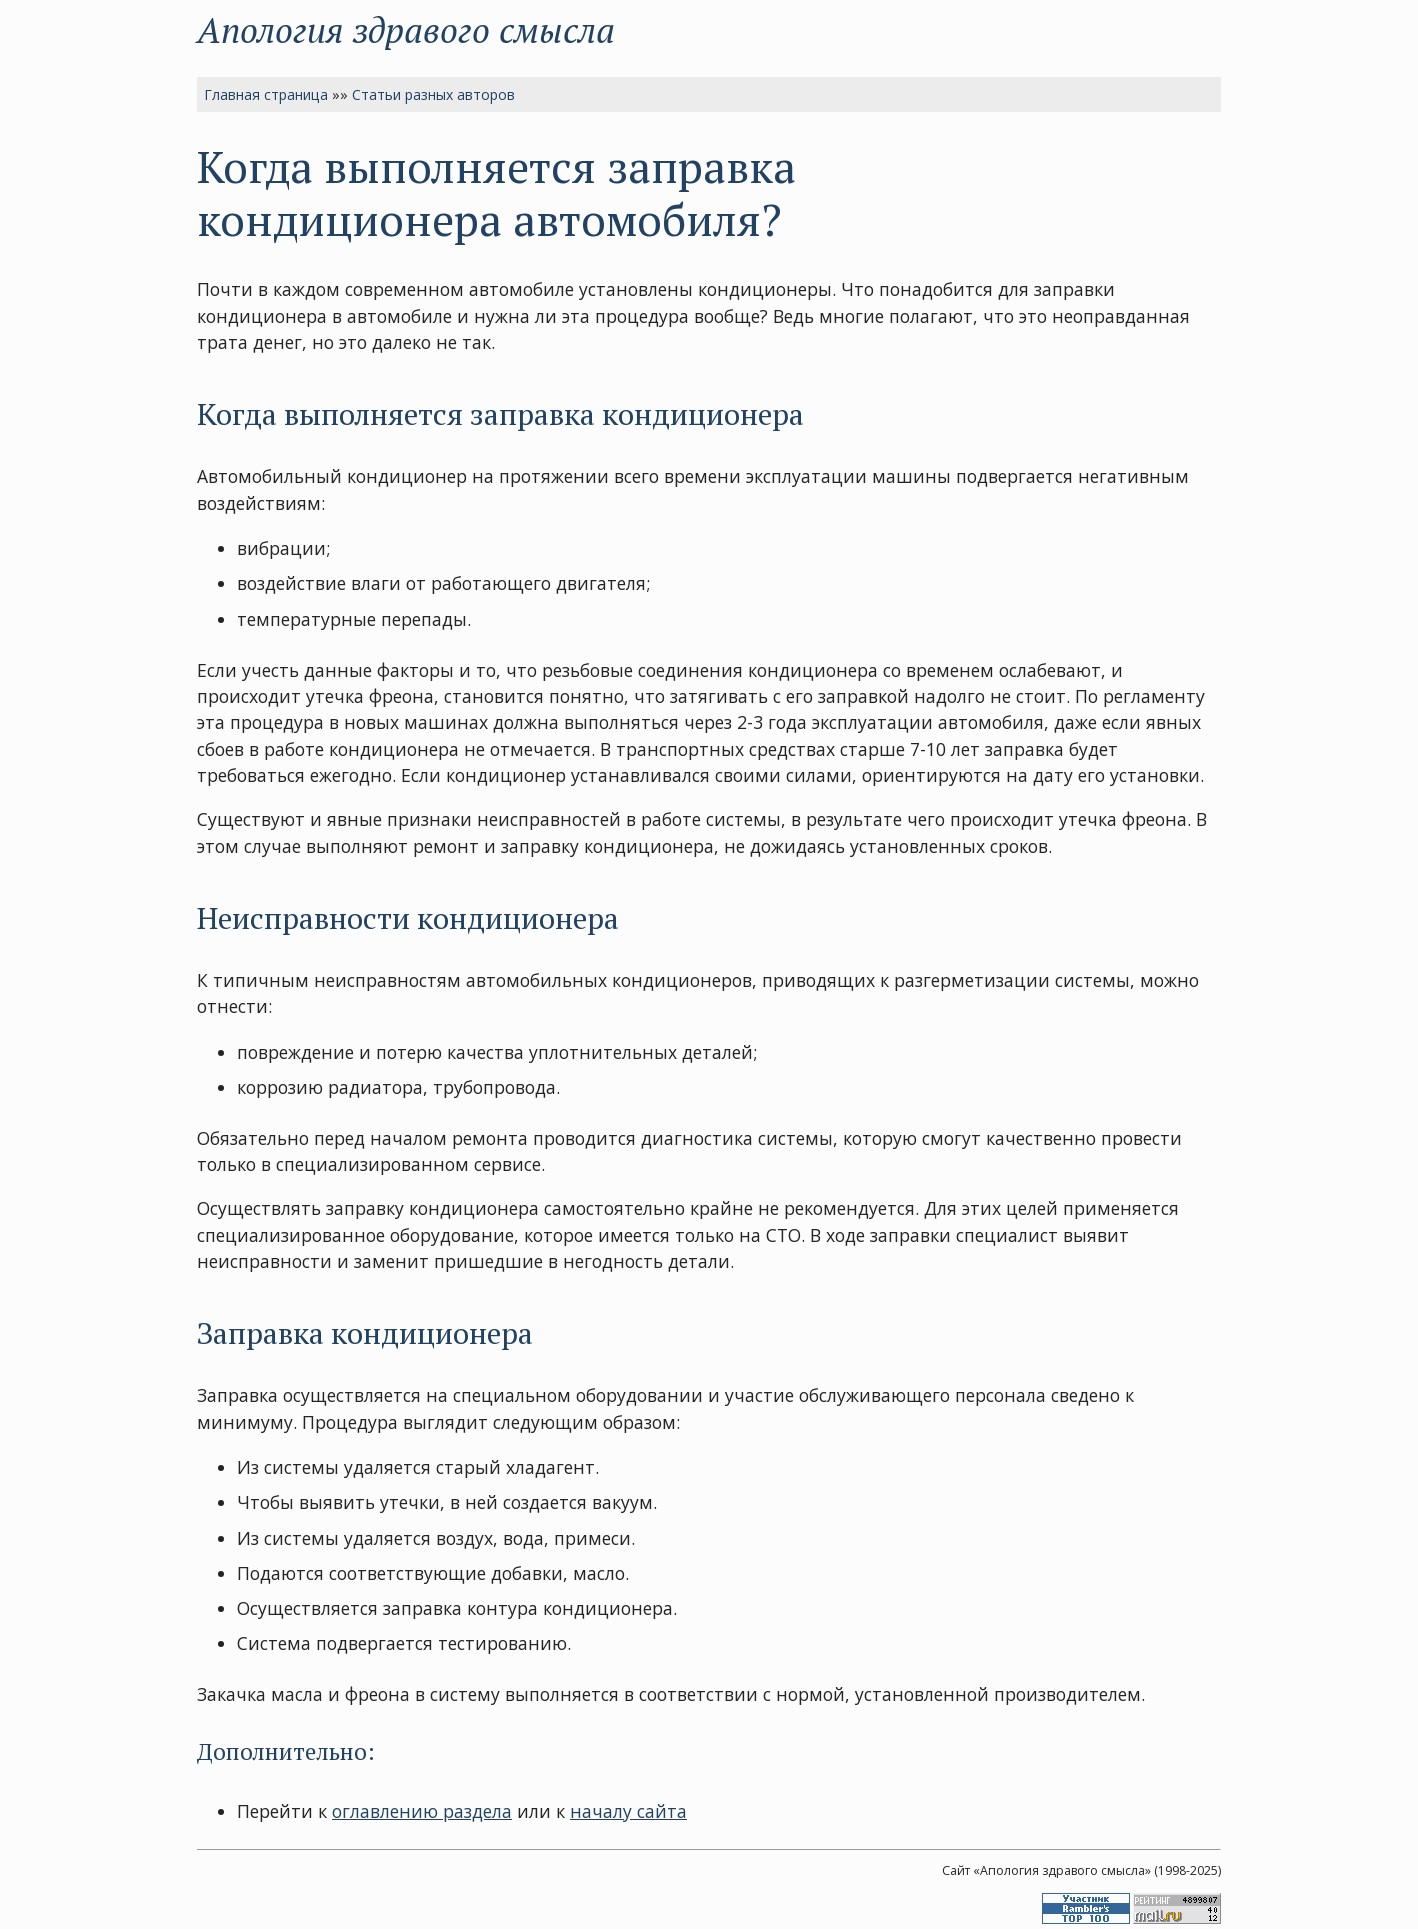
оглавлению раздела (422, 1811)
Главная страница (266, 94)
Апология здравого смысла (406, 29)
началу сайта (628, 1811)
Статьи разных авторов (433, 94)
